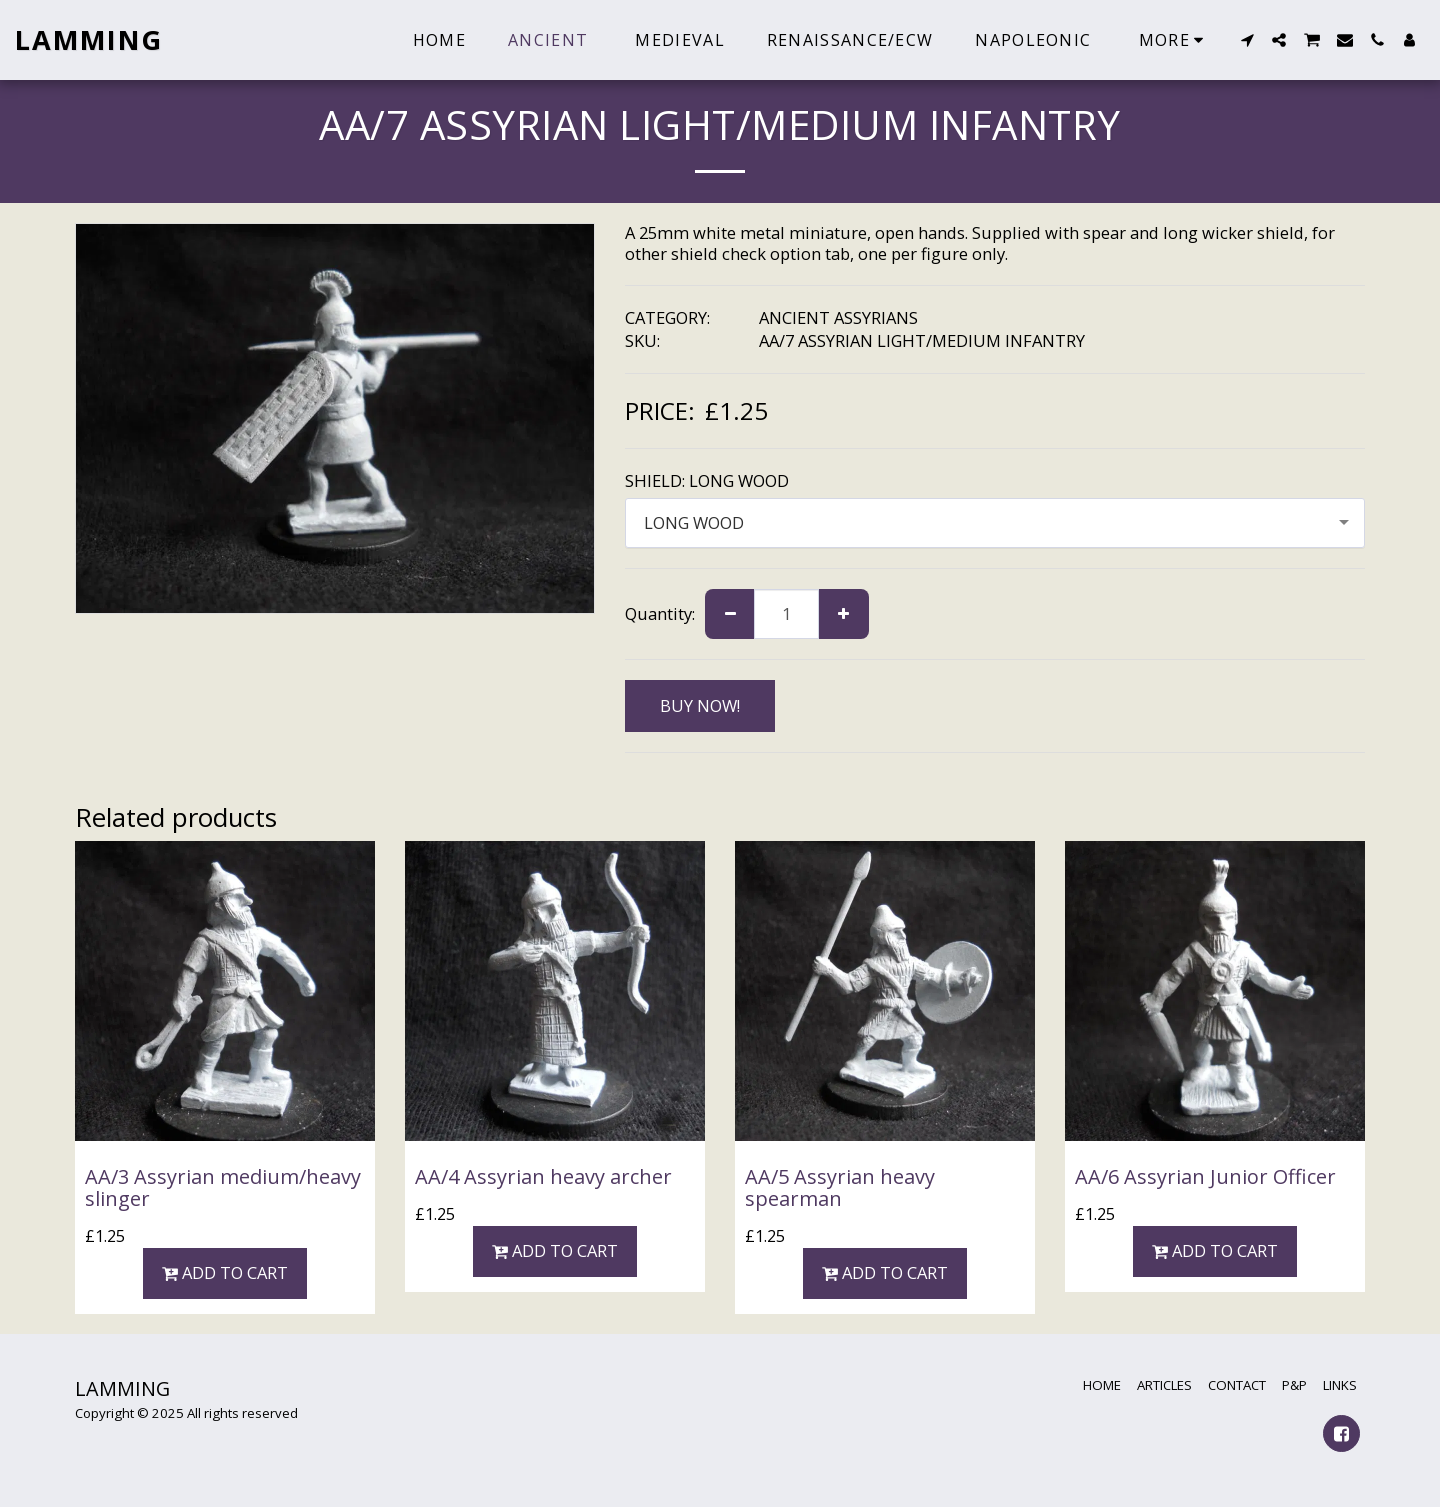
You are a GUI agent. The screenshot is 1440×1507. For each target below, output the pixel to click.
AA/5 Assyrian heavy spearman (840, 1187)
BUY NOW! (700, 705)
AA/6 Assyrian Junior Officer (1205, 1176)
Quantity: (660, 613)
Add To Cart (225, 1272)
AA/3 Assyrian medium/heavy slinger (223, 1187)
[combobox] (995, 523)
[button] (1247, 40)
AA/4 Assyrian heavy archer (543, 1176)
